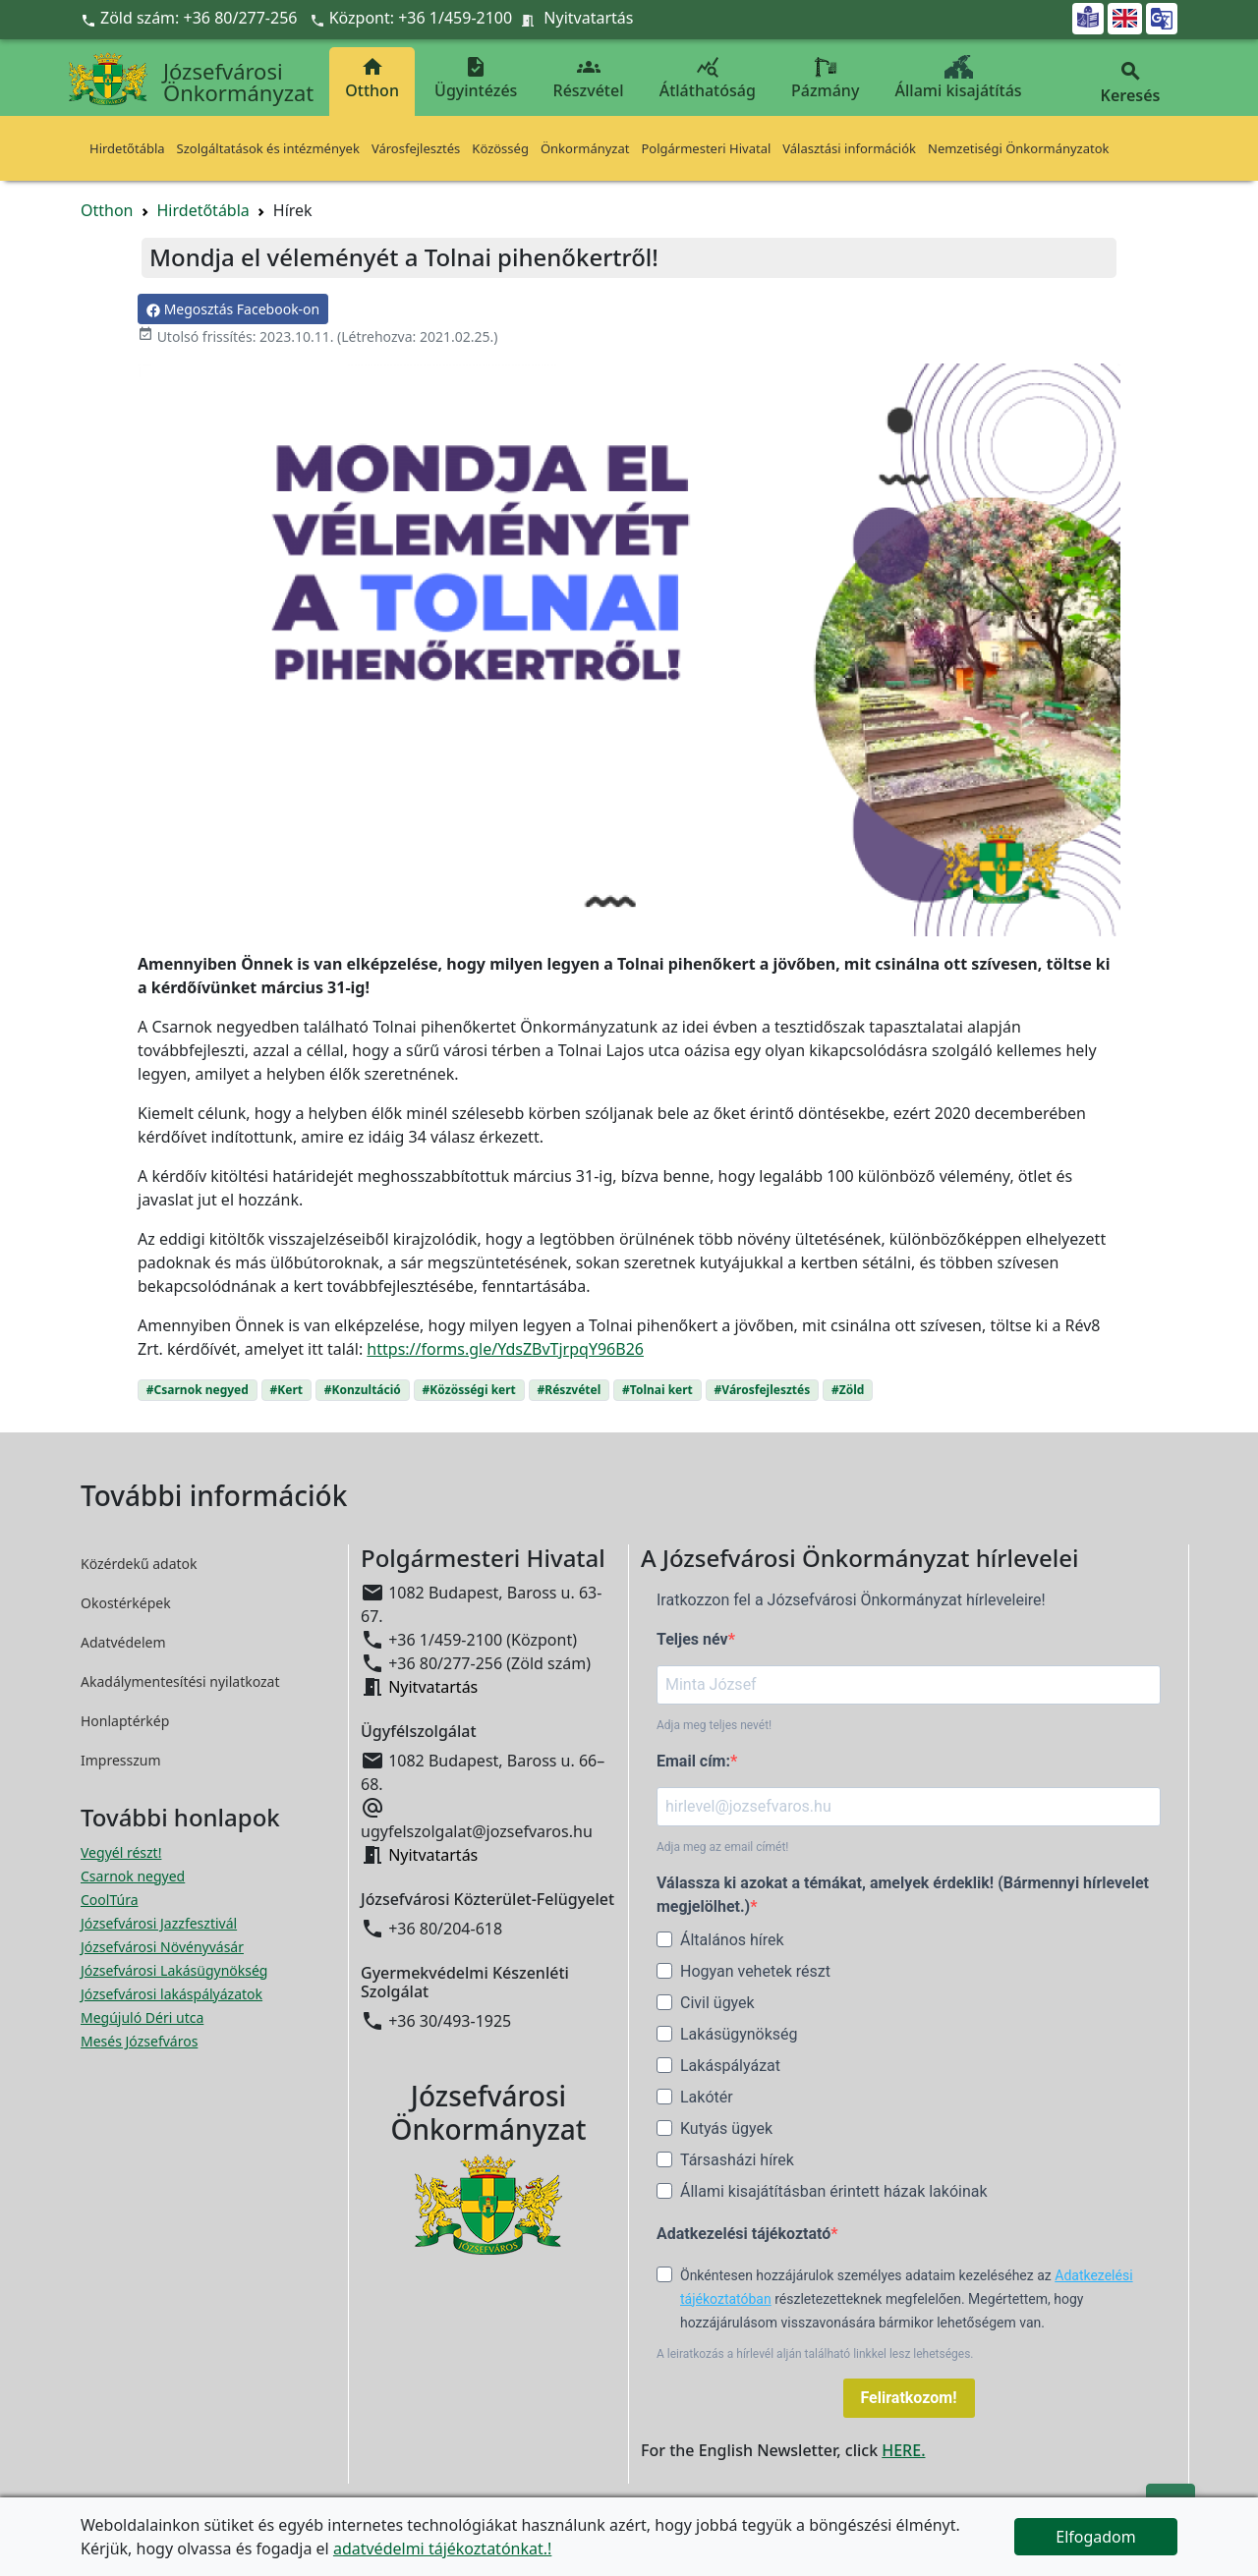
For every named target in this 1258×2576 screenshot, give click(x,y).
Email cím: (693, 1761)
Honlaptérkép (125, 1720)
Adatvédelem (123, 1642)
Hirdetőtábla (127, 148)
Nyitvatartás (588, 17)
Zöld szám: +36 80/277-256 (191, 17)
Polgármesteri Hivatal (706, 148)
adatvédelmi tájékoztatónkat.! (442, 2548)
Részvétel (588, 78)
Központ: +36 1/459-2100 (421, 17)
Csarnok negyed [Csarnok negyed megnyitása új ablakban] (133, 1876)
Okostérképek (126, 1603)
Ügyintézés (475, 78)
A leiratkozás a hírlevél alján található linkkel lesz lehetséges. (815, 2354)
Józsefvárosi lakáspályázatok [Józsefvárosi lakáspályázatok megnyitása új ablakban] (171, 1994)
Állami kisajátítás (958, 78)
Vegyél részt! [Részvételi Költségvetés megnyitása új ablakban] (121, 1852)
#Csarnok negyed (197, 1389)
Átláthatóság (707, 78)
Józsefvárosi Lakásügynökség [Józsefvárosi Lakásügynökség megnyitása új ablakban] (174, 1970)
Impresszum (121, 1760)
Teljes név (692, 1639)
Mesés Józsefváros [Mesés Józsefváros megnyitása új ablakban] (139, 2041)
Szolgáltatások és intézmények (268, 148)
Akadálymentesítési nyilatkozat (180, 1681)
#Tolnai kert (657, 1389)
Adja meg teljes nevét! (714, 1725)
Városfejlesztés (416, 148)
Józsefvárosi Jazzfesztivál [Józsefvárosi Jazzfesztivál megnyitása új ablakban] (159, 1923)
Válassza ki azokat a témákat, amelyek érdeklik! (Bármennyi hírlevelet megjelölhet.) (903, 1895)
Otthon (372, 78)
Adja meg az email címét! (722, 1847)
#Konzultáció (362, 1389)
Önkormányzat (585, 148)
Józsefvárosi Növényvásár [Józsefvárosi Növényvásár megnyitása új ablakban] (162, 1946)
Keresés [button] (1130, 83)
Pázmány (825, 78)
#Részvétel (569, 1389)
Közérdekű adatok (139, 1563)
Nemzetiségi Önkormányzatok (1019, 148)
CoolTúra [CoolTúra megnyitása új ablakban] (110, 1899)
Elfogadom (1096, 2537)
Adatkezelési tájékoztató (743, 2233)
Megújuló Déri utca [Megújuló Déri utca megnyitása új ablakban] (142, 2017)
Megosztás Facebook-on (232, 309)
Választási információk (849, 148)
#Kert (286, 1389)
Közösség (500, 148)
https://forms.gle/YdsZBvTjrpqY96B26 (505, 1349)
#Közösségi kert (469, 1389)
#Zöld (847, 1389)
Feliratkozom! (909, 2397)
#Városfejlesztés (763, 1389)
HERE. (903, 2450)
